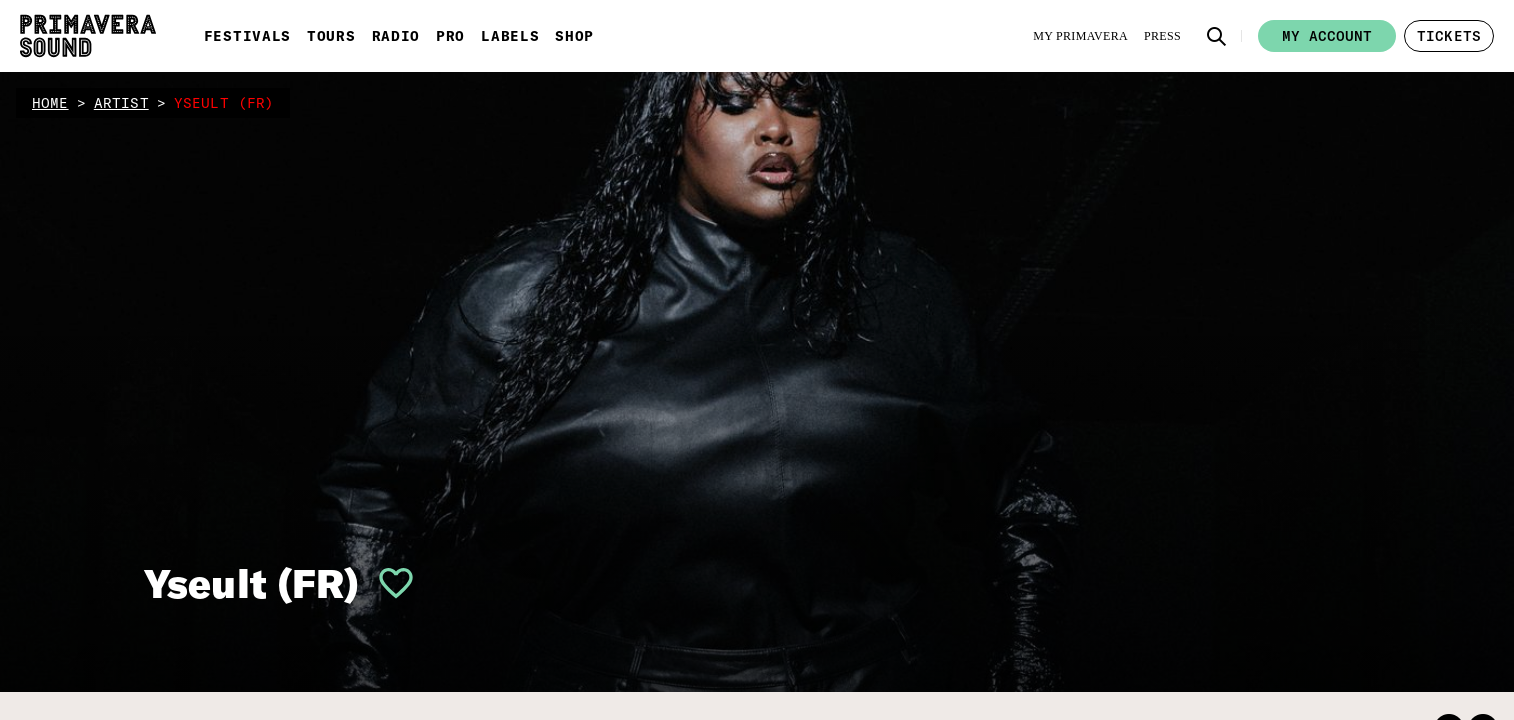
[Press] (1162, 36)
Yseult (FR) (252, 583)
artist (121, 103)
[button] (1217, 36)
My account (1327, 36)
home (50, 103)
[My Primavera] (1080, 36)
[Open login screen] (388, 583)
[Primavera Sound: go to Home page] (88, 36)
